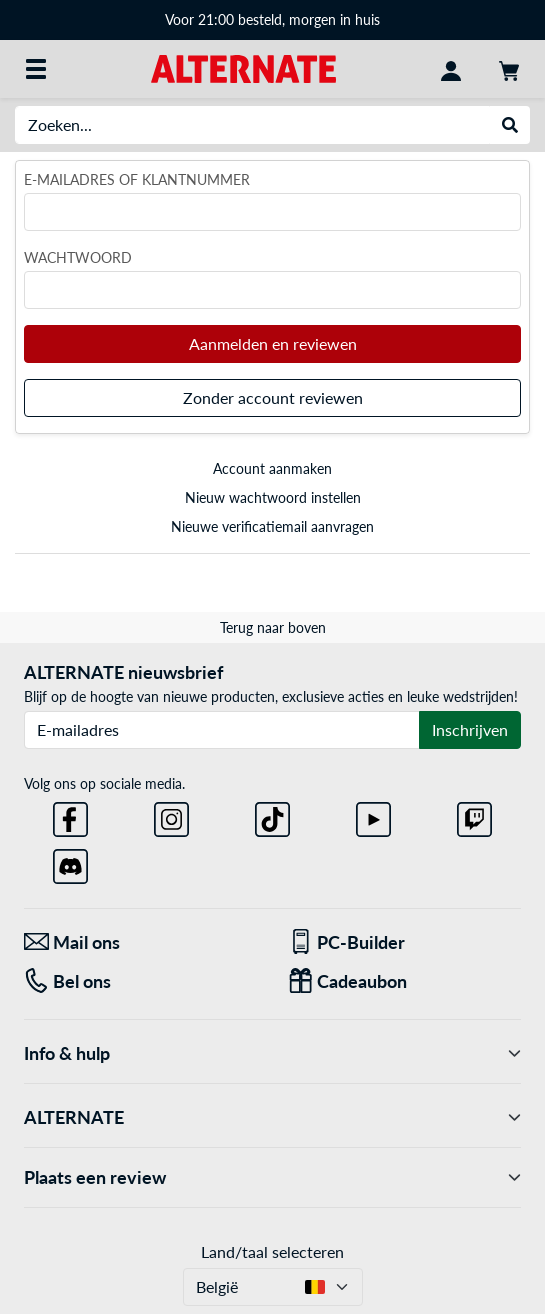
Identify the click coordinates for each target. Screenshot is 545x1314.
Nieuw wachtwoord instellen (273, 497)
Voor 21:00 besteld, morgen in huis (272, 19)
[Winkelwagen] (509, 69)
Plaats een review (272, 1177)
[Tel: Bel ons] (141, 981)
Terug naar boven (273, 627)
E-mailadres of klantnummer (137, 179)
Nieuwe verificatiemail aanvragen (272, 526)
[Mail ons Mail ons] (141, 942)
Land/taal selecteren (272, 1251)
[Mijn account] (451, 69)
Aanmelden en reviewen (273, 343)
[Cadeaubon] (405, 981)
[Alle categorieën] (36, 69)
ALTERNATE (272, 1117)
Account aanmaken (272, 468)
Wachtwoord (78, 257)
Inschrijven (470, 729)
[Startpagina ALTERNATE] (243, 67)
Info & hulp (272, 1053)
